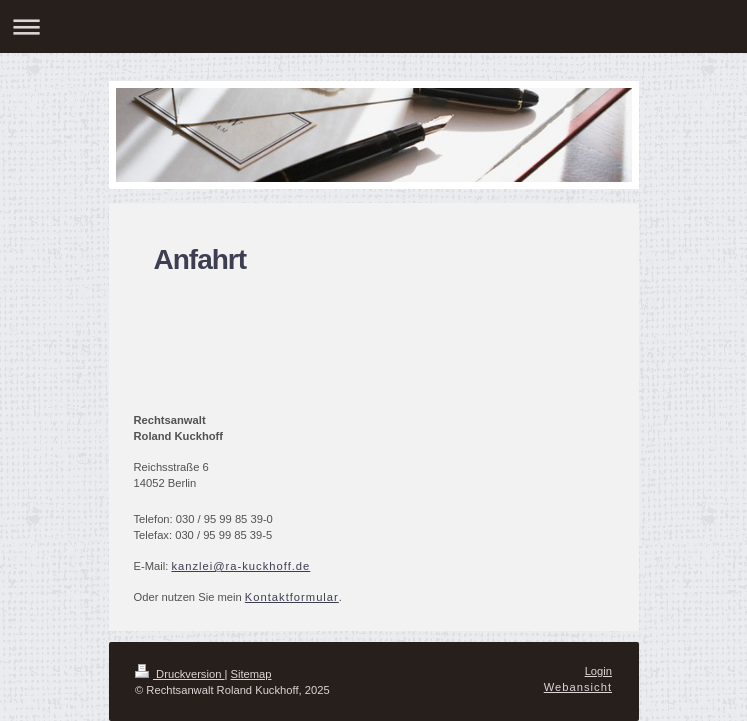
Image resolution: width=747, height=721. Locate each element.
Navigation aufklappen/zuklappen (373, 26)
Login (598, 671)
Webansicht (578, 687)
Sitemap (251, 674)
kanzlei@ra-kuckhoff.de (240, 566)
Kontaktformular (292, 597)
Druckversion (180, 674)
